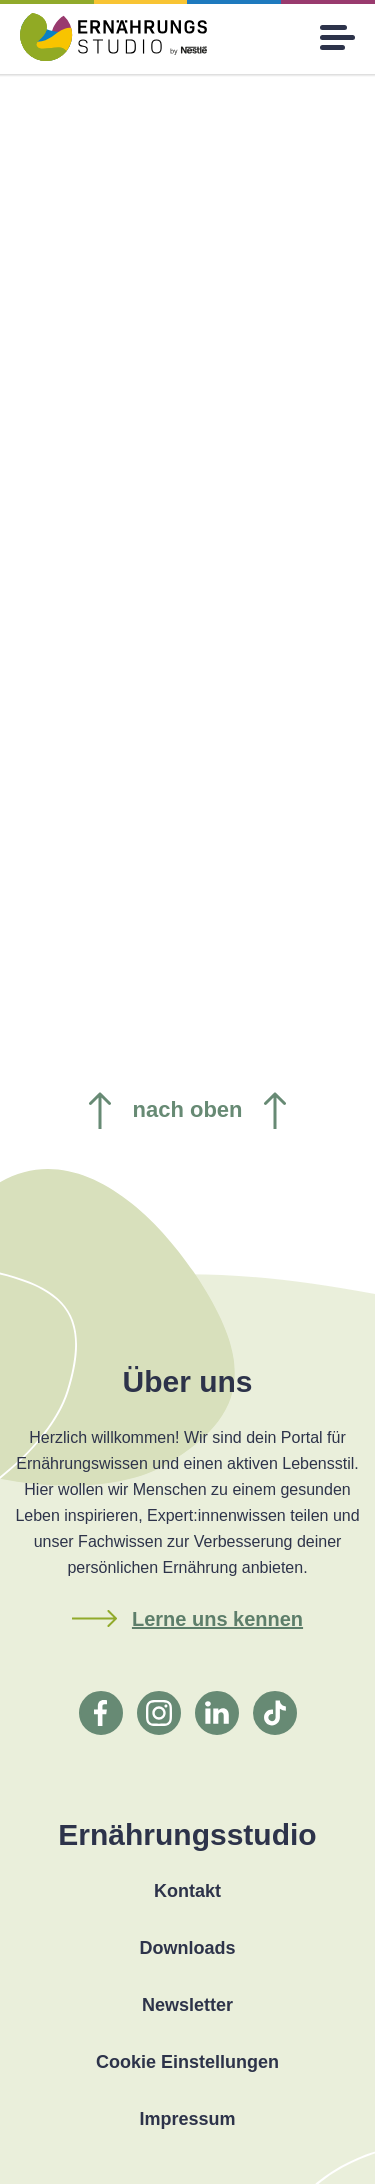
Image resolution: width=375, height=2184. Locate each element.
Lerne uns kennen (217, 1619)
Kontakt (187, 1891)
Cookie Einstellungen (187, 2062)
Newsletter (187, 2005)
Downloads (187, 1948)
